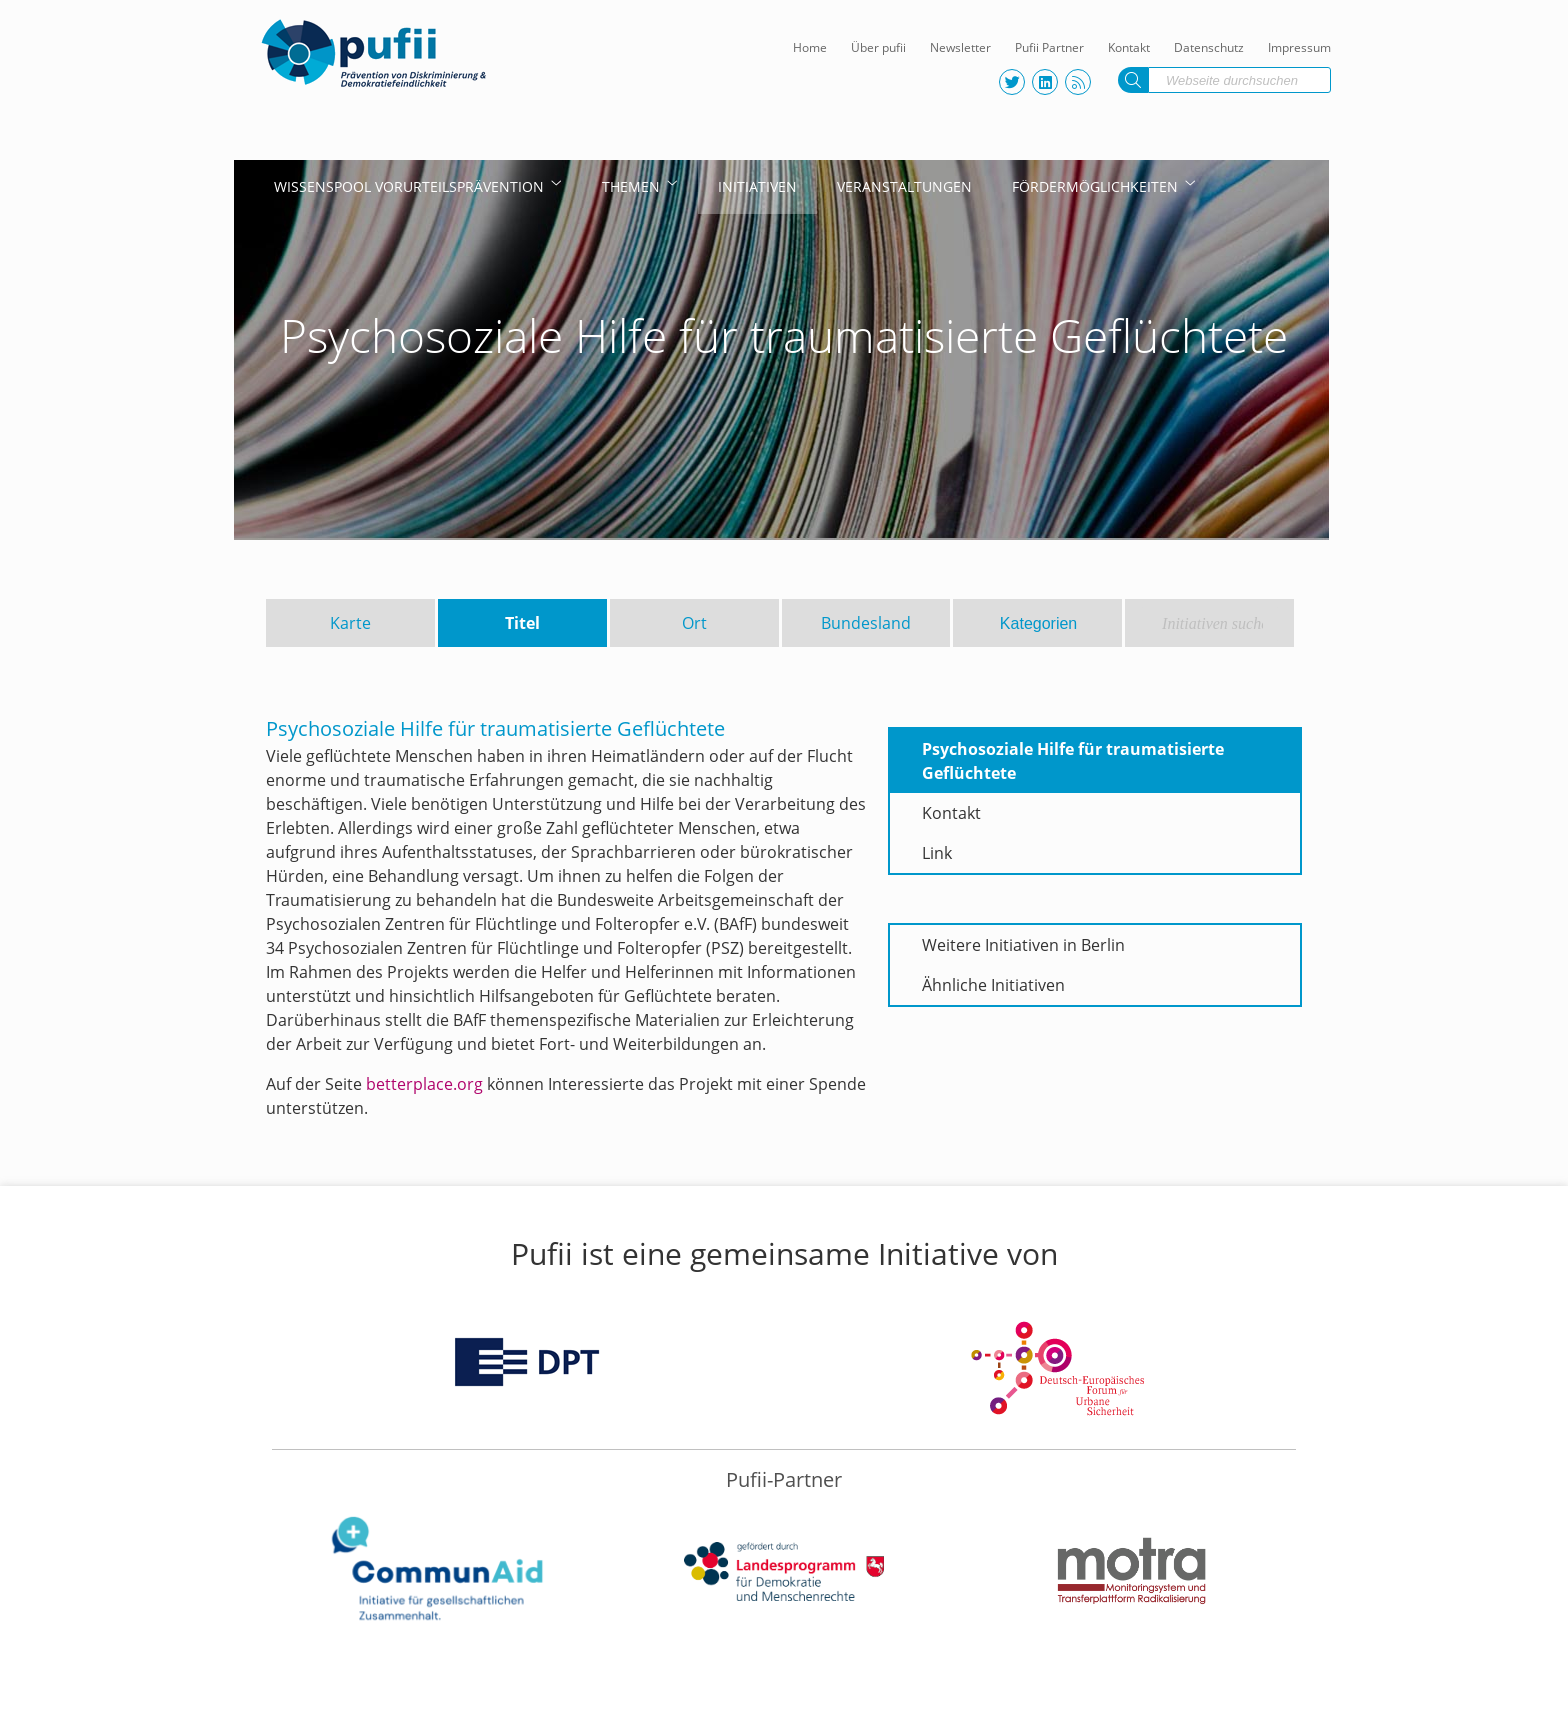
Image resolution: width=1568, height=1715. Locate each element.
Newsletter (960, 47)
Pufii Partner (1049, 47)
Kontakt (1129, 47)
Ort (694, 623)
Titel (522, 623)
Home (810, 47)
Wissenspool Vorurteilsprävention (409, 186)
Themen (631, 186)
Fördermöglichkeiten (1095, 186)
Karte (350, 623)
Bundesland (866, 623)
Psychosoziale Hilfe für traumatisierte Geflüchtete (1073, 761)
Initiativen (757, 186)
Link (937, 853)
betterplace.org (424, 1084)
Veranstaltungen (904, 186)
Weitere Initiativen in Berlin (1023, 945)
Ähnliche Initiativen (993, 985)
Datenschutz (1209, 47)
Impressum (1299, 47)
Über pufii (878, 47)
